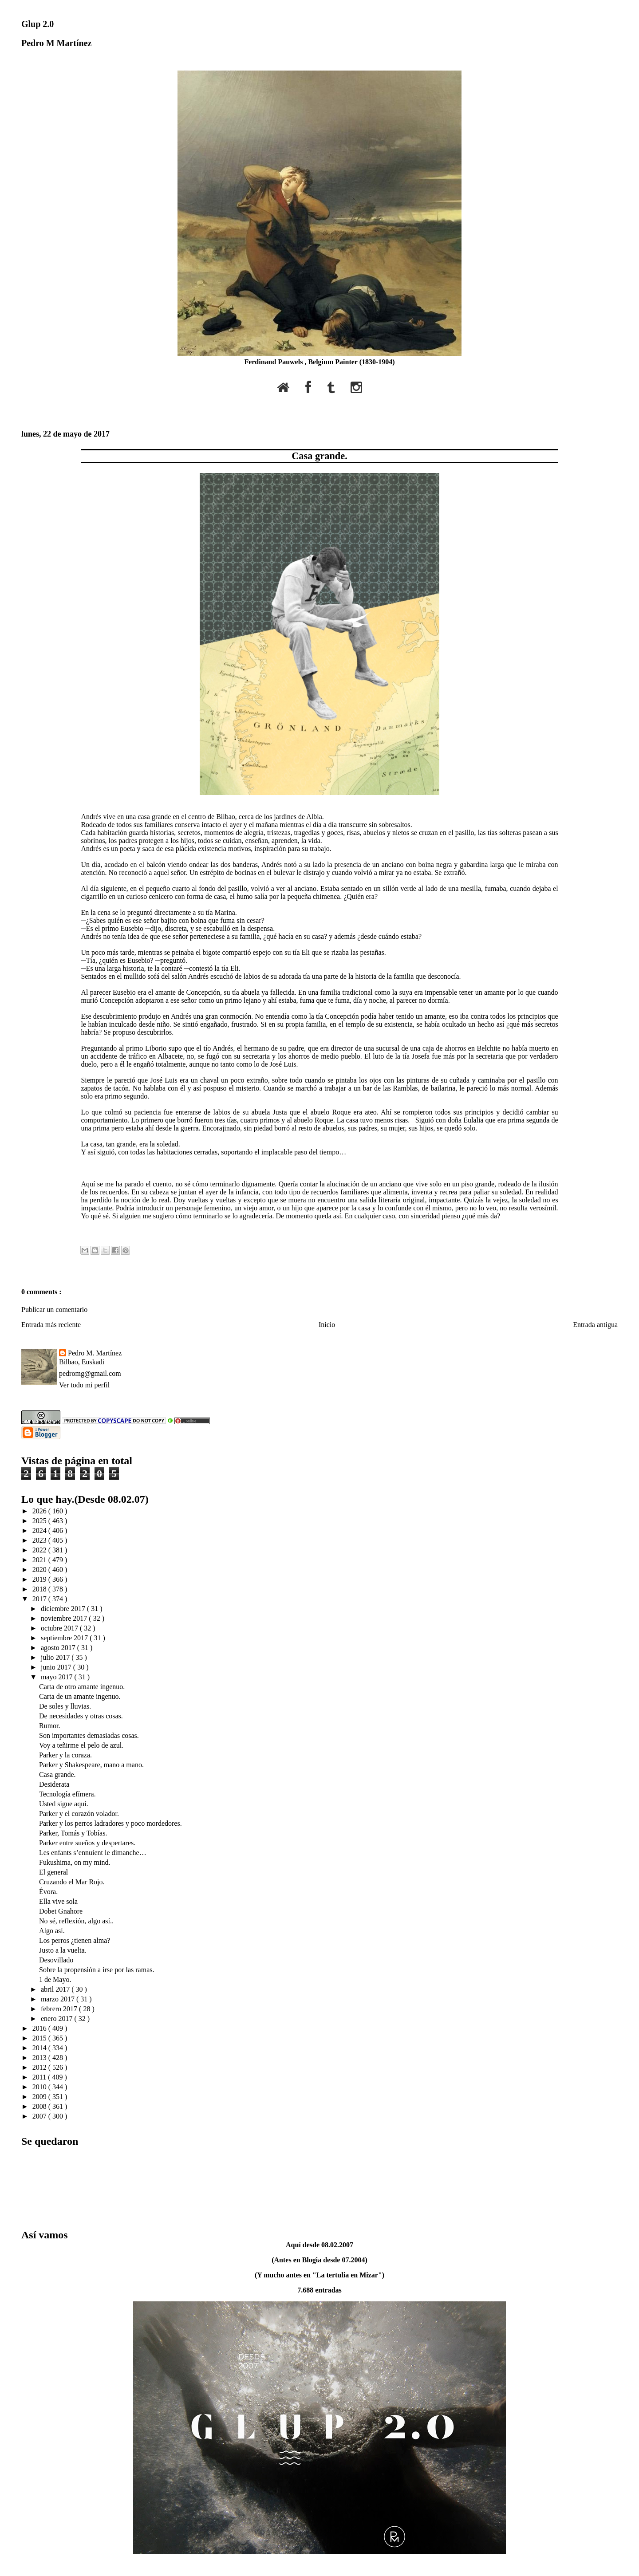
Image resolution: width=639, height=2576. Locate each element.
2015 (40, 2038)
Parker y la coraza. (65, 1755)
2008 (40, 2106)
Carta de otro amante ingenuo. (82, 1686)
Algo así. (52, 1930)
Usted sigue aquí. (63, 1804)
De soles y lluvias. (65, 1706)
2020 (40, 1569)
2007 (40, 2116)
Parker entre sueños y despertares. (87, 1843)
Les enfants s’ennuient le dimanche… (92, 1852)
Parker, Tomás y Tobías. (73, 1833)
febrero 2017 (60, 2009)
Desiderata (54, 1784)
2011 (40, 2077)
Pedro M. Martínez (95, 1353)
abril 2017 (56, 1989)
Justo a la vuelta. (63, 1950)
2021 (40, 1560)
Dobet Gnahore (61, 1911)
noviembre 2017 (65, 1618)
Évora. (48, 1891)
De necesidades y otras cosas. (81, 1716)
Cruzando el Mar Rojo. (72, 1882)
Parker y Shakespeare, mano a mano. (91, 1765)
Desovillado (56, 1960)
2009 (40, 2096)
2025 (40, 1520)
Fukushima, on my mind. (74, 1862)
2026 (40, 1511)
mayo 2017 (58, 1677)
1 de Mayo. (55, 1979)
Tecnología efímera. (67, 1794)
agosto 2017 (59, 1647)
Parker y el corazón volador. (79, 1813)
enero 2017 (58, 2018)
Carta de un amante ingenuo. (80, 1696)
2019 (40, 1579)
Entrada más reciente (51, 1324)
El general (53, 1872)
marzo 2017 (58, 1999)
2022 (40, 1550)
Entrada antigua (595, 1324)
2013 (40, 2057)
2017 (40, 1599)
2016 (40, 2028)
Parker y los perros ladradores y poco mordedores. (110, 1823)
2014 (40, 2048)
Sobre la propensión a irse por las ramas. (96, 1969)
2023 (40, 1540)
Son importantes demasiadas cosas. (89, 1735)
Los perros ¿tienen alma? (74, 1940)
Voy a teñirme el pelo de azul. (81, 1745)
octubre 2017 (60, 1628)
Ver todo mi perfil (84, 1385)
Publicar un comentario (54, 1309)
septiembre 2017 (65, 1638)
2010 (40, 2087)
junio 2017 (57, 1667)
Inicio (327, 1324)
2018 (40, 1589)
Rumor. (49, 1725)
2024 (40, 1530)
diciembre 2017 (64, 1608)
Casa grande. (319, 455)
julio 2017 (56, 1657)
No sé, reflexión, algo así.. (76, 1921)
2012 (40, 2067)
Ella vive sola (58, 1901)
